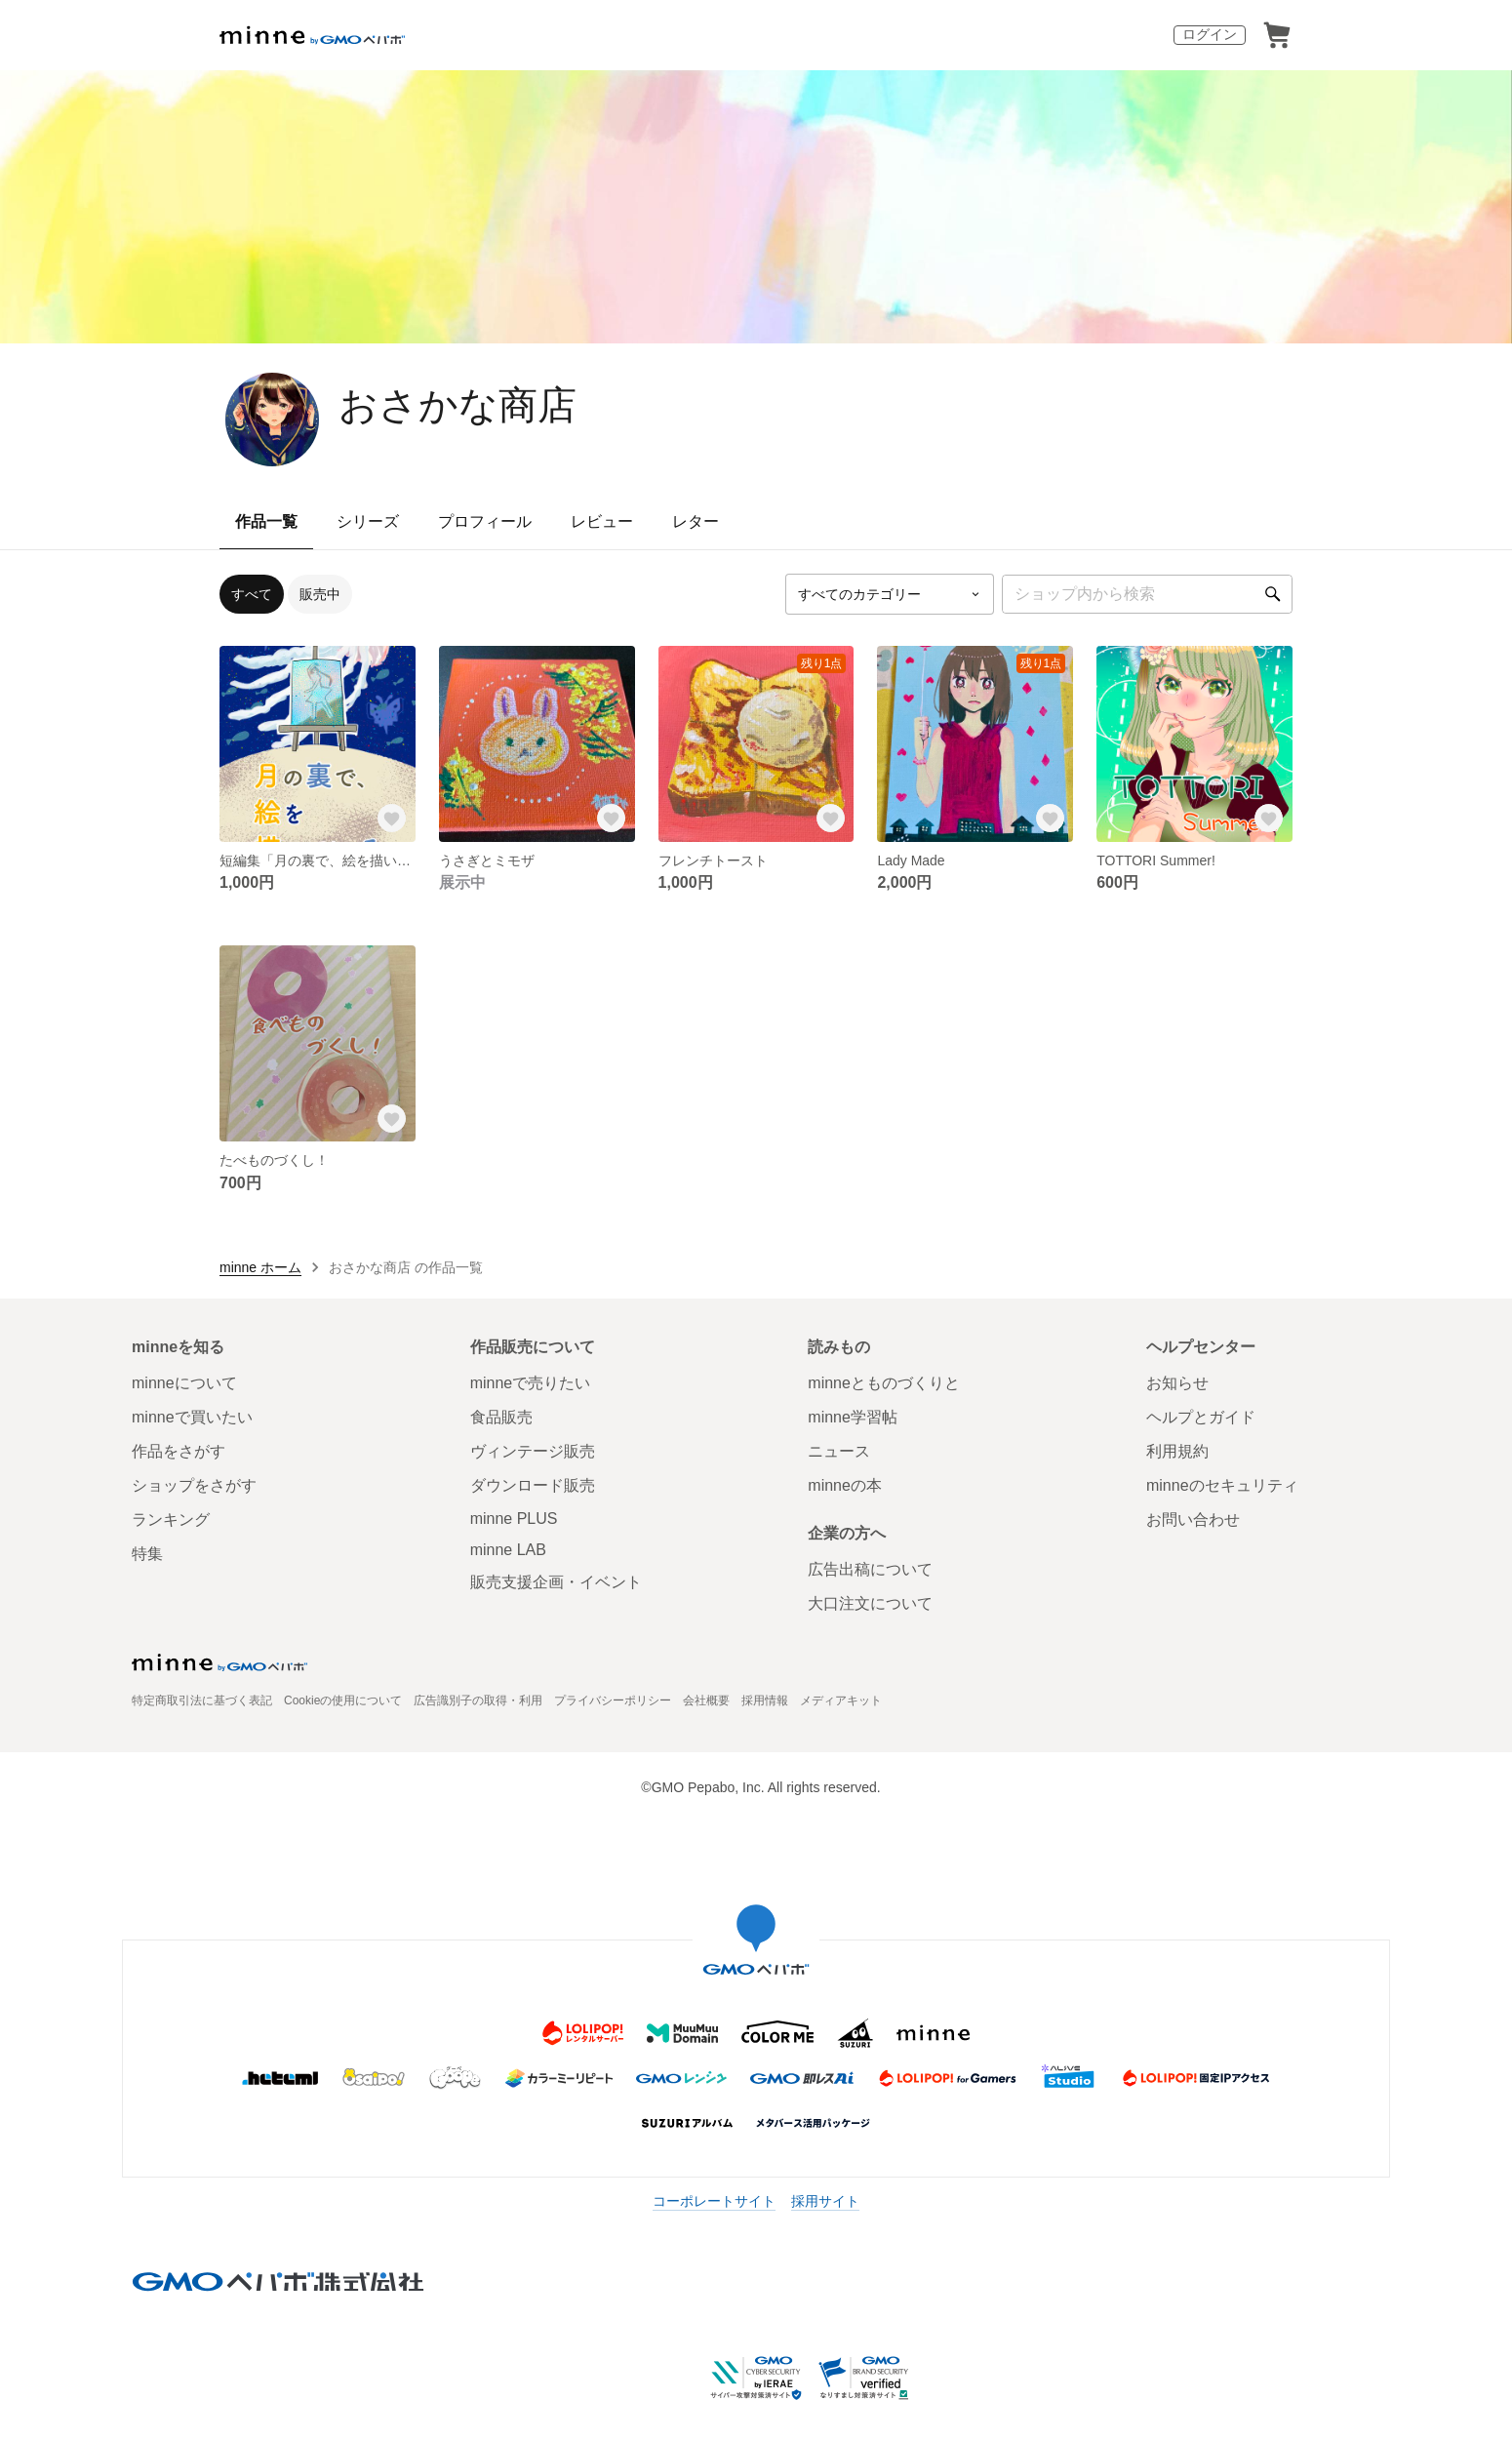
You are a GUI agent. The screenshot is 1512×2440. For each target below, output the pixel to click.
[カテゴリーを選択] (889, 594)
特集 (147, 1553)
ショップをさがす (194, 1485)
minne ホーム (260, 1267)
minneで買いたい (192, 1417)
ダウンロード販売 (532, 1485)
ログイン (1209, 34)
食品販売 (501, 1417)
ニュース (839, 1451)
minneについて (184, 1383)
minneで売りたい (530, 1383)
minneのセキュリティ (1222, 1485)
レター (695, 521)
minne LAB (508, 1549)
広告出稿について (870, 1569)
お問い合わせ (1193, 1519)
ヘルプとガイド (1200, 1417)
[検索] (1273, 594)
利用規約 (1177, 1451)
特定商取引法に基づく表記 (202, 1700)
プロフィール (485, 521)
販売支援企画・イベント (556, 1582)
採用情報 (764, 1700)
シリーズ (368, 521)
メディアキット (841, 1700)
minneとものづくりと (884, 1383)
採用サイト (825, 2201)
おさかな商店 (457, 404)
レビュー (602, 521)
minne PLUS (514, 1518)
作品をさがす (178, 1451)
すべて (251, 594)
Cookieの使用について (343, 1700)
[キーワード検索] (1147, 594)
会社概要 (706, 1700)
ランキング (171, 1519)
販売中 (319, 594)
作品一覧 (266, 521)
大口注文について (870, 1603)
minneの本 (845, 1485)
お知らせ (1177, 1383)
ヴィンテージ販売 (532, 1451)
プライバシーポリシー (612, 1700)
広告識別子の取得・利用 (478, 1700)
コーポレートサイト (714, 2201)
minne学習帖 (852, 1417)
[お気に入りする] (392, 818)
